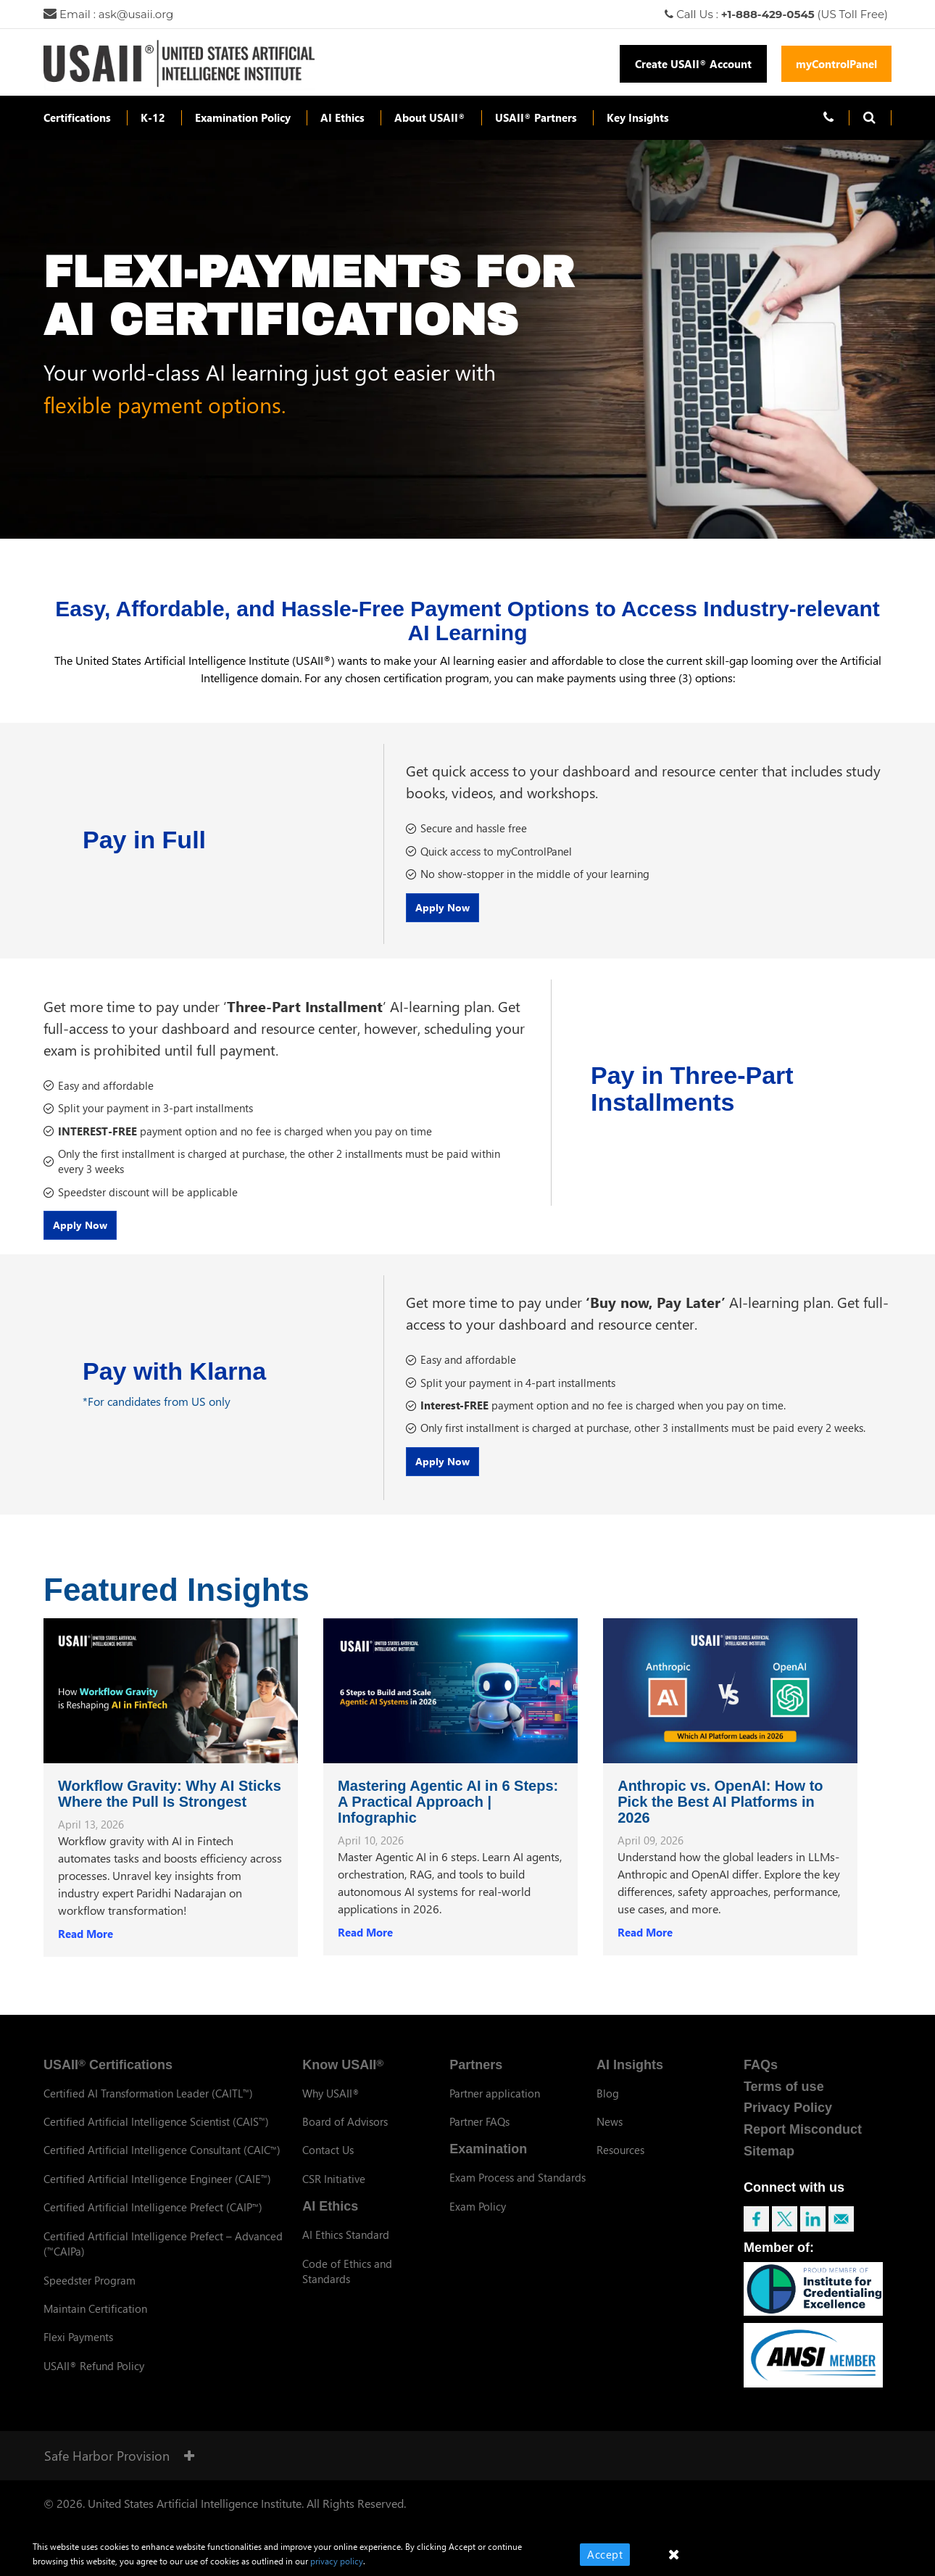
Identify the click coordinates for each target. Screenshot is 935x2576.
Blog (608, 2105)
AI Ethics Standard (345, 2247)
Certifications (77, 117)
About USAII (429, 117)
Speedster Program (89, 2292)
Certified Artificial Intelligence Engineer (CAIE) (157, 2191)
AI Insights (630, 2078)
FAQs (761, 2078)
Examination (488, 2162)
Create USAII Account (693, 64)
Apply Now (455, 914)
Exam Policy (477, 2218)
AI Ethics (342, 117)
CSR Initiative (333, 2191)
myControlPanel (836, 64)
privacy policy (336, 2561)
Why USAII (331, 2105)
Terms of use (784, 2099)
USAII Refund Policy (93, 2379)
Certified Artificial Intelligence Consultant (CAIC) (161, 2162)
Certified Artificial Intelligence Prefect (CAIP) (152, 2220)
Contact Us (328, 2162)
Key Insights (638, 117)
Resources (620, 2162)
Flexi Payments (78, 2350)
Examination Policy (243, 117)
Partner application (494, 2105)
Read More (85, 1946)
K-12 (153, 117)
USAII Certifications (108, 2078)
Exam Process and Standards (517, 2190)
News (610, 2134)
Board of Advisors (345, 2134)
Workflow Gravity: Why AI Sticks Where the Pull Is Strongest (169, 1807)
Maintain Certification (95, 2321)
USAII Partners (536, 117)
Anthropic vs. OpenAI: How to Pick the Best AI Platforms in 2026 (720, 1815)
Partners (475, 2078)
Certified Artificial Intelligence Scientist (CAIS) (156, 2134)
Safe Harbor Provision (119, 2468)
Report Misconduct (803, 2142)
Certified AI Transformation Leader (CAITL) (148, 2105)
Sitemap (769, 2164)
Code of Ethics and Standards (347, 2283)
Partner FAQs (479, 2134)
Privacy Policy (788, 2120)
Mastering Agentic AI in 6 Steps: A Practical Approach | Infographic (448, 1815)
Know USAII (342, 2078)
